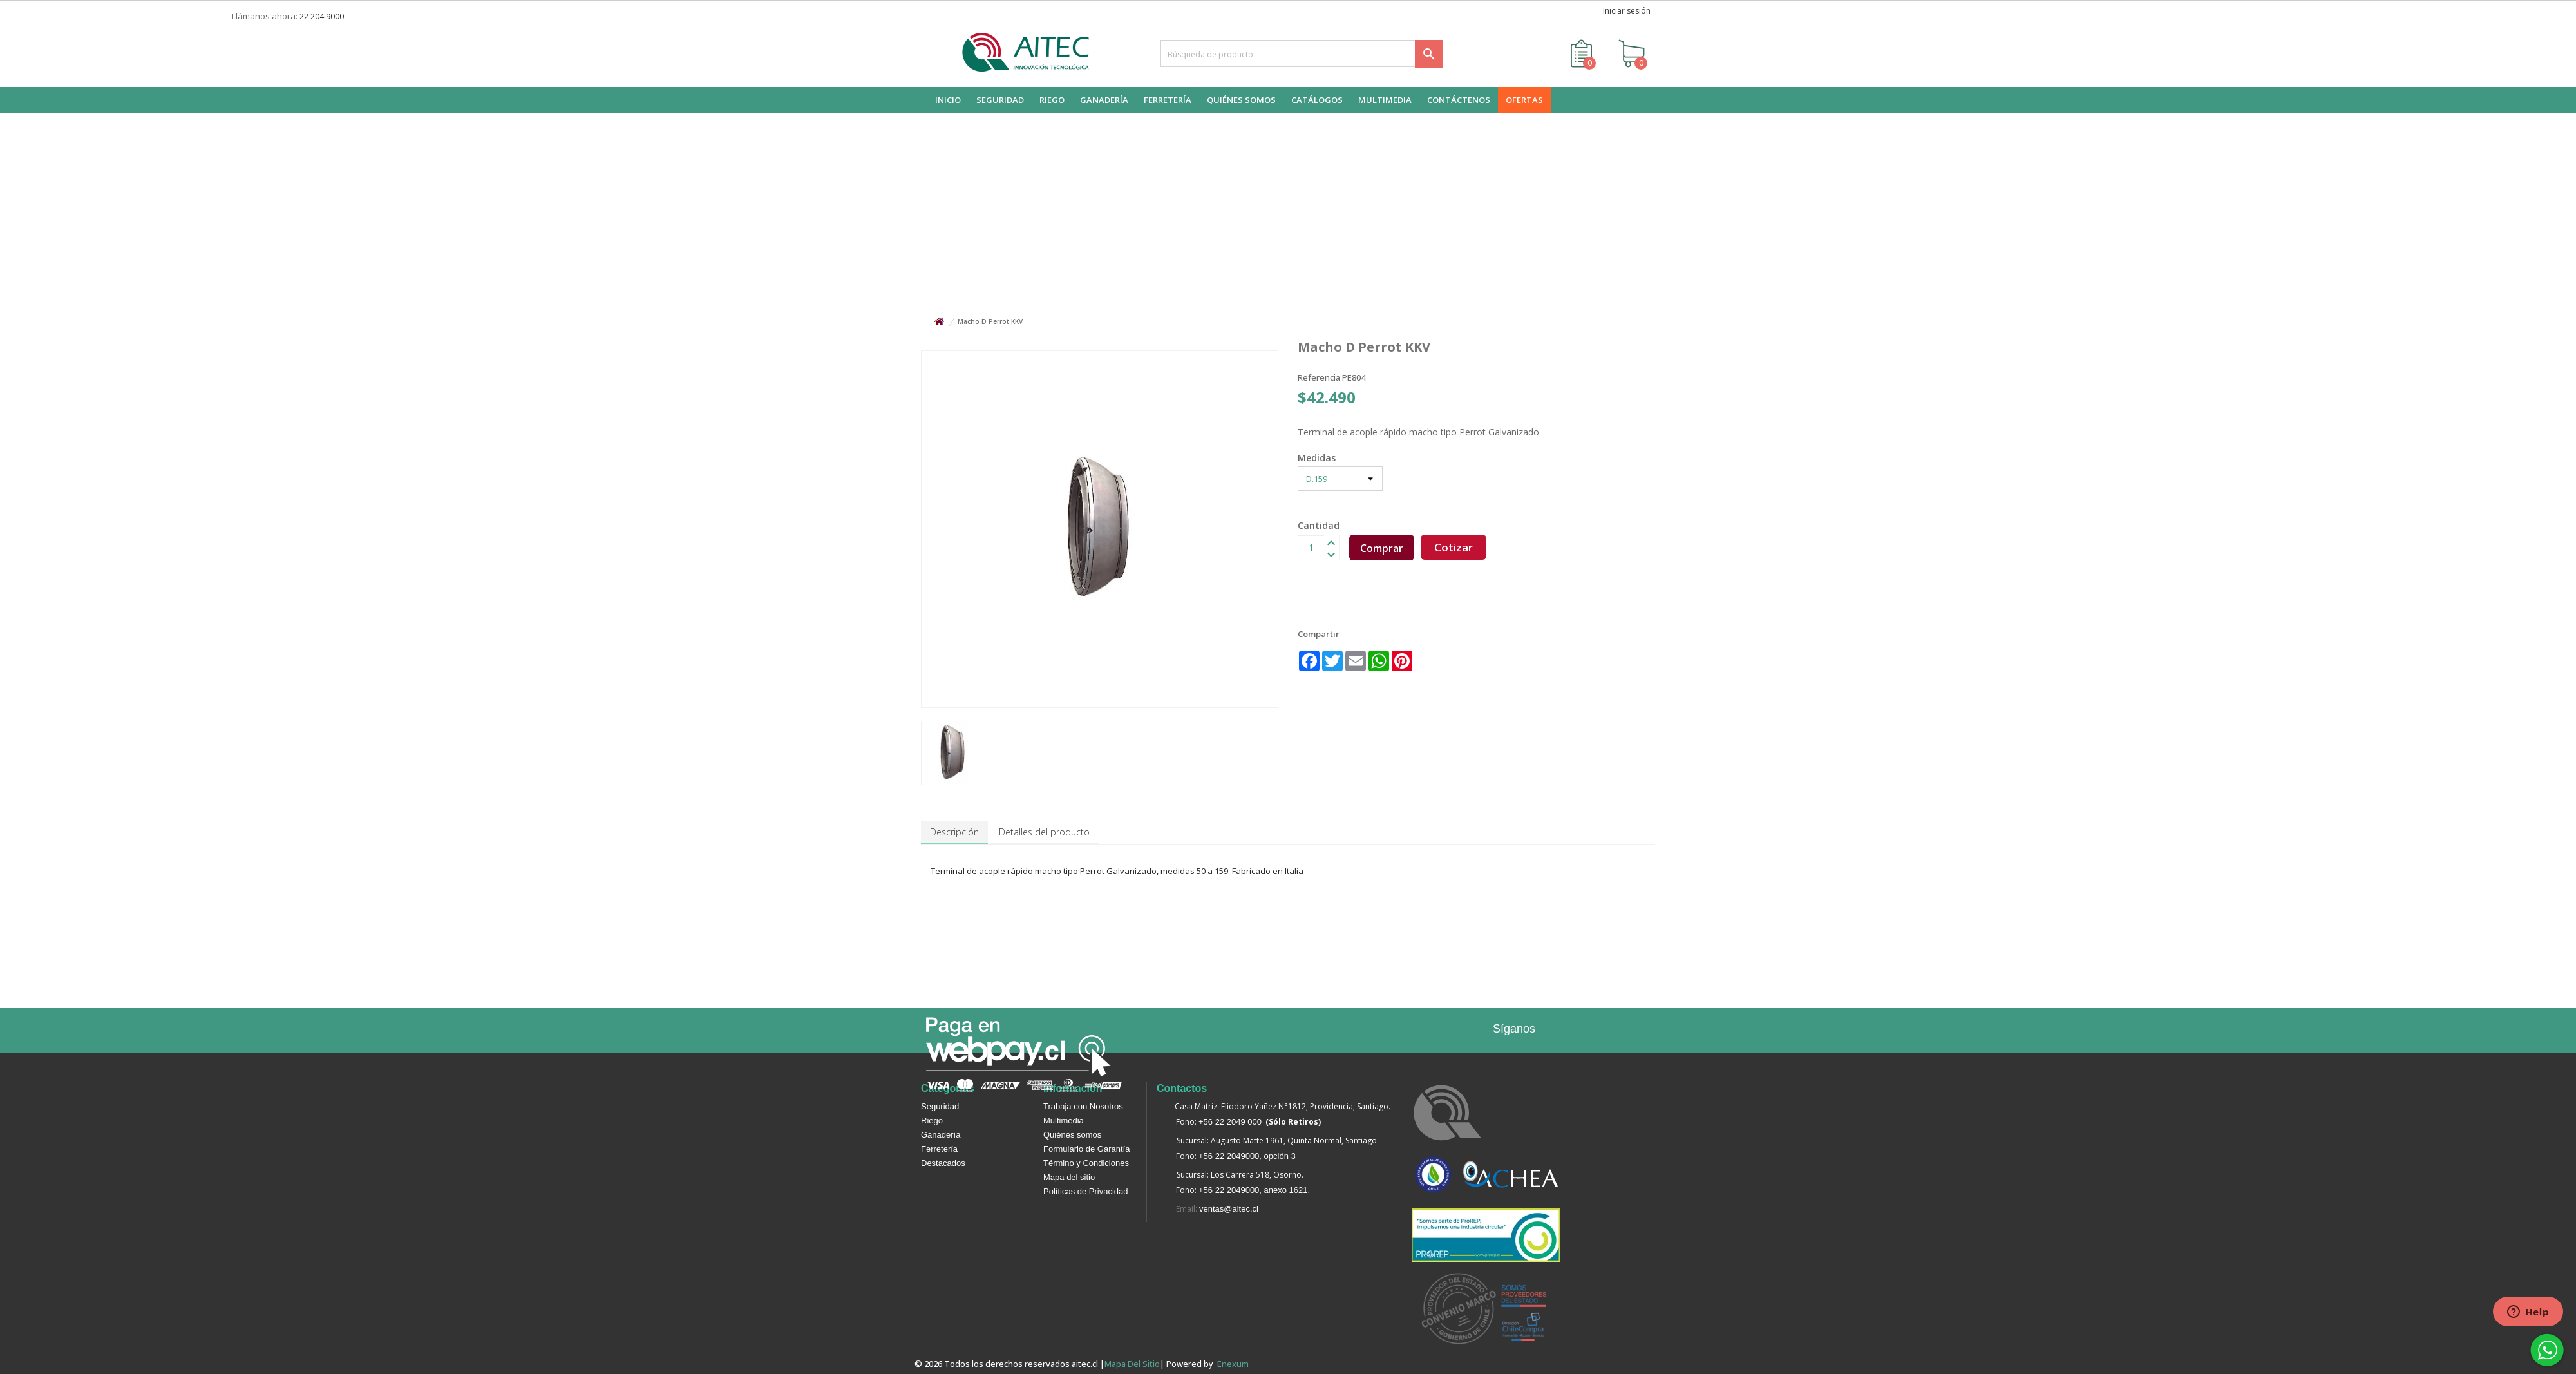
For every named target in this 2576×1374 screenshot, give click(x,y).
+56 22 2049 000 (1230, 1122)
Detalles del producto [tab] (1044, 832)
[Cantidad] (1311, 547)
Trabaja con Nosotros (1083, 1106)
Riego (932, 1120)
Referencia (1319, 377)
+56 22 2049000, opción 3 (1247, 1156)
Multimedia (1063, 1120)
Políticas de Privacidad (1085, 1191)
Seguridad (940, 1106)
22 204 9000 (321, 16)
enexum (1235, 1363)
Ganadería (940, 1135)
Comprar (1381, 548)
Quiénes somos (1072, 1135)
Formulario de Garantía (1086, 1149)
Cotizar (1453, 547)
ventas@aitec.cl (1228, 1209)
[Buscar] (1301, 53)
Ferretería (939, 1149)
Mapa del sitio (1069, 1177)
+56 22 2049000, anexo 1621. (1254, 1190)
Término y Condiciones (1086, 1163)
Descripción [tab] (954, 832)
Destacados (943, 1163)
